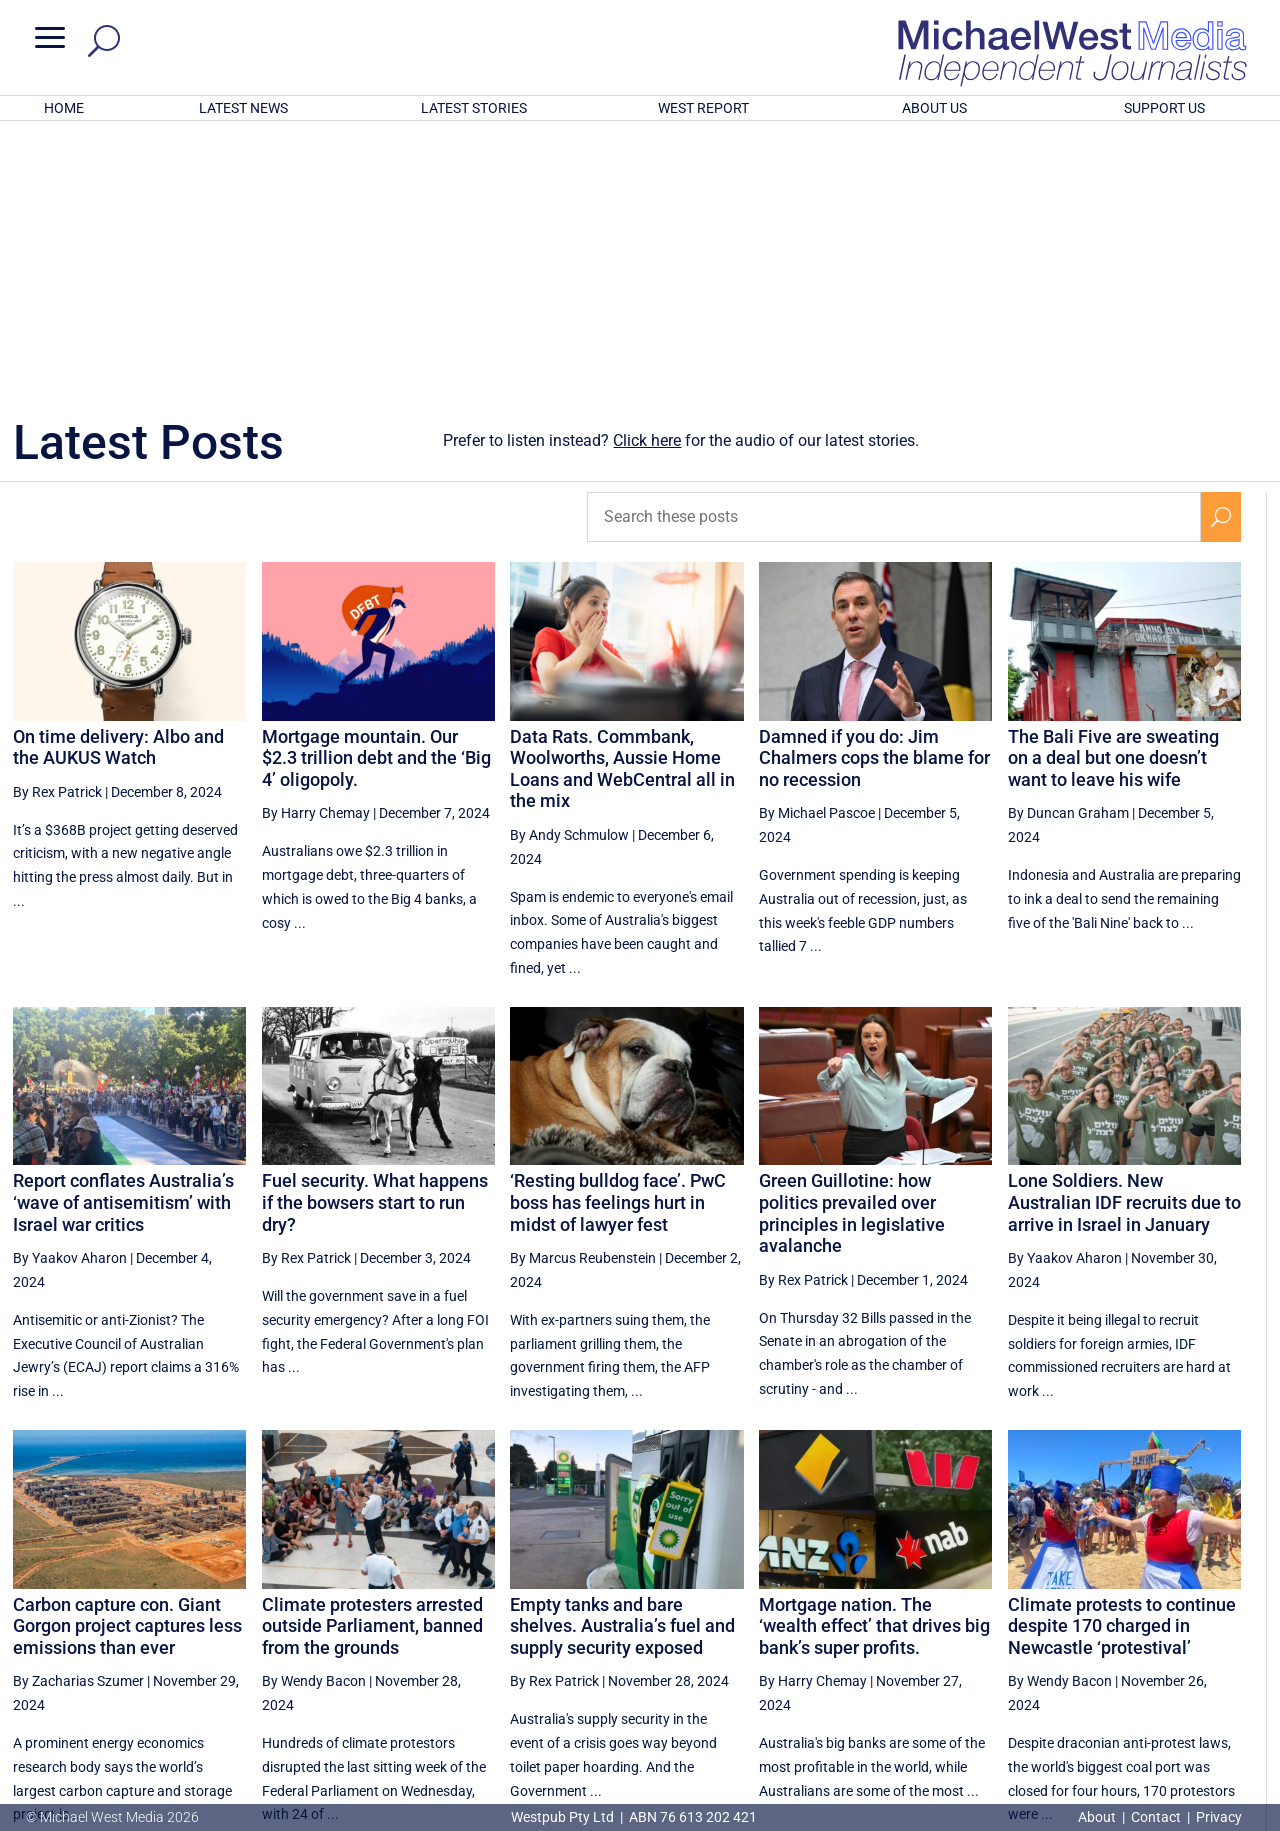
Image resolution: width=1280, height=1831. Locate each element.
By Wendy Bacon (314, 1419)
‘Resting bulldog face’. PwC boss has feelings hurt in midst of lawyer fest (618, 940)
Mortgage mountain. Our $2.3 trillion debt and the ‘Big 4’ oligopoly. (376, 496)
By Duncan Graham (1068, 551)
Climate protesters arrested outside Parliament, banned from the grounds (372, 1364)
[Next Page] (1221, 1630)
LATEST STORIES (474, 108)
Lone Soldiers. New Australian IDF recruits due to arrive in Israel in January (1124, 940)
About (1098, 1817)
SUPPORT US (1164, 108)
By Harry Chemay (316, 551)
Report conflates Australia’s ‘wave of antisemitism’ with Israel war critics (123, 940)
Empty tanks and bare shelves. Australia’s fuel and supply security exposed (622, 1364)
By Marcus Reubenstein (583, 996)
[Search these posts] (894, 255)
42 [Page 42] (1124, 1631)
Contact (1156, 1817)
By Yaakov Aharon (70, 996)
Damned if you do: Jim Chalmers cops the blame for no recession (874, 496)
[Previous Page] (926, 1630)
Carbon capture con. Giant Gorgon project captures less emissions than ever (127, 1364)
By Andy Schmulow (569, 573)
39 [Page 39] (972, 1631)
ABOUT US (934, 108)
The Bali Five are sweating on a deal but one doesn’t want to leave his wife (1113, 496)
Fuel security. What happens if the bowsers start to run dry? (375, 940)
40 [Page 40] (1023, 1631)
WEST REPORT (703, 108)
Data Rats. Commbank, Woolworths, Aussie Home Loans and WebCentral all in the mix (622, 507)
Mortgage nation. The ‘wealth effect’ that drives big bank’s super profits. (874, 1364)
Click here (647, 178)
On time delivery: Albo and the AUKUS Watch (118, 485)
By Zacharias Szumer (78, 1419)
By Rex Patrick (57, 530)
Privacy (1219, 1817)
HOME (64, 108)
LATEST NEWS (243, 108)
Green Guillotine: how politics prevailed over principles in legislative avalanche (852, 951)
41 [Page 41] (1074, 1631)
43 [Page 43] (1175, 1631)
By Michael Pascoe (817, 551)
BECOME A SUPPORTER (1177, 1702)
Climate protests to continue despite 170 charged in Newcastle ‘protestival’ (1122, 1364)
